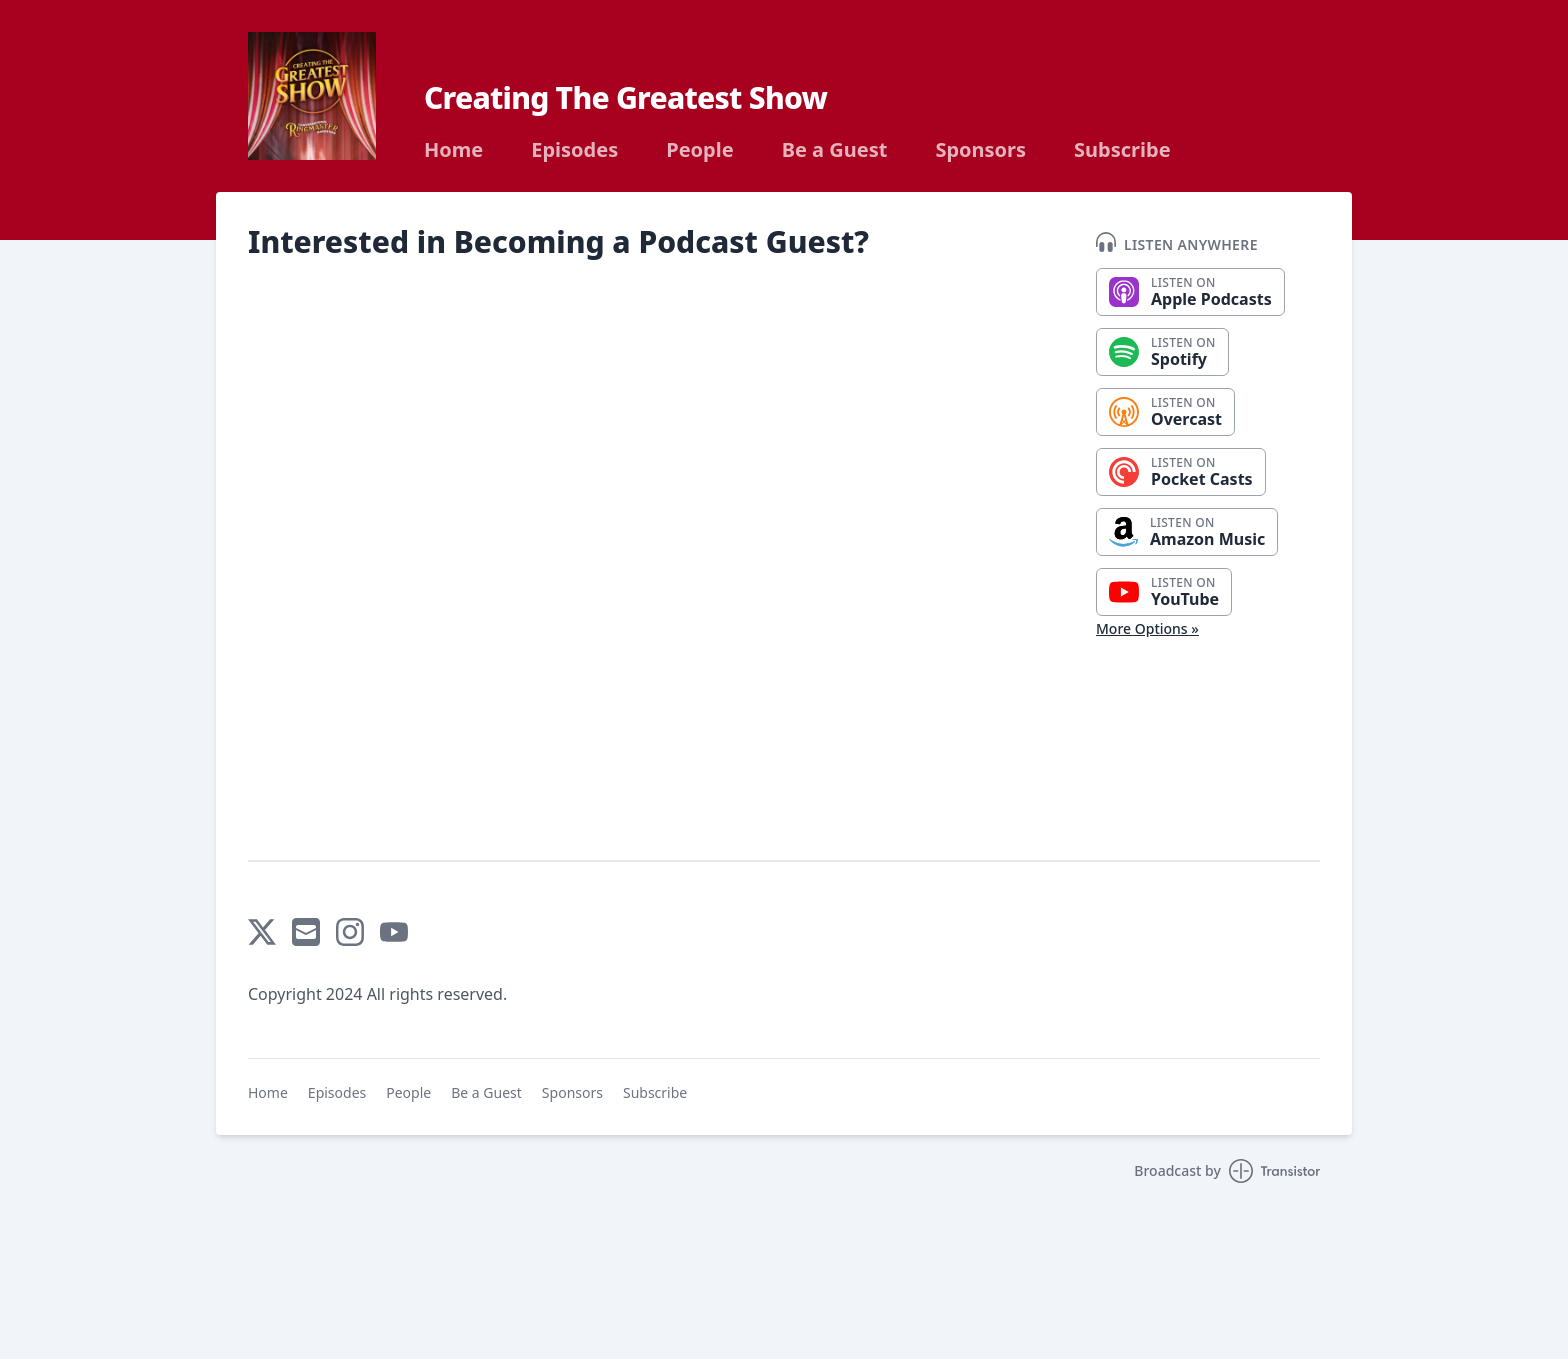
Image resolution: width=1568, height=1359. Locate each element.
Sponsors (980, 150)
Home (453, 150)
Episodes (574, 150)
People (699, 150)
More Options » (1147, 628)
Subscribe (1122, 150)
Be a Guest (835, 150)
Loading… (598, 552)
